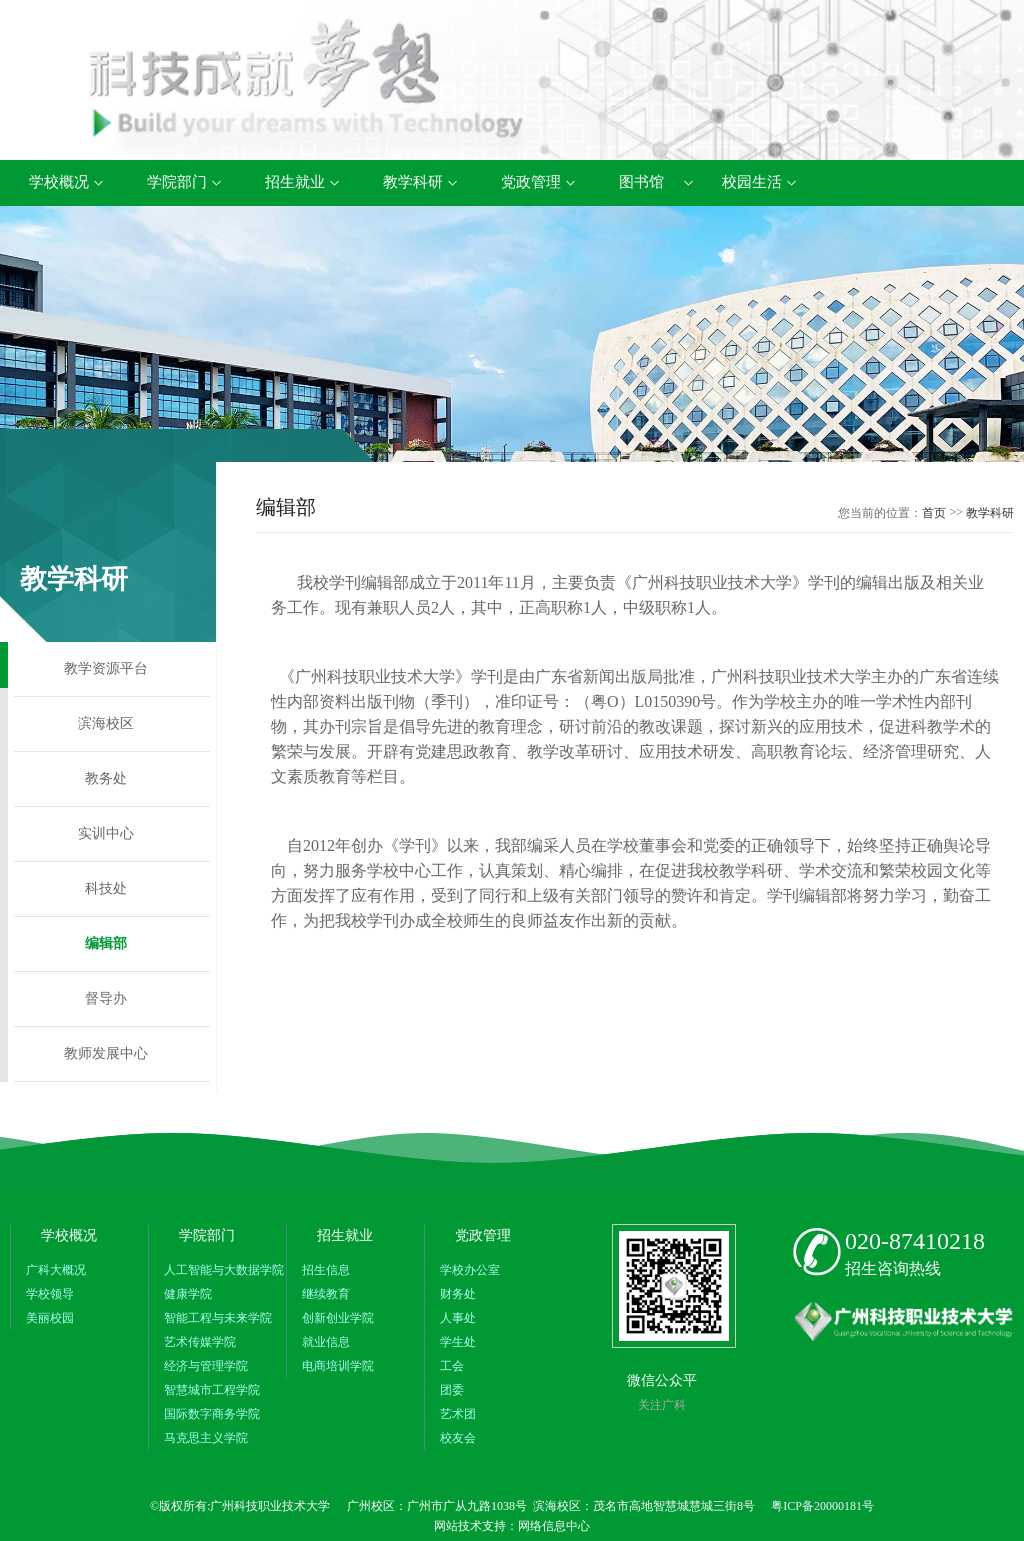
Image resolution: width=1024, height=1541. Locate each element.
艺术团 (458, 1414)
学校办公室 (470, 1270)
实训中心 (106, 833)
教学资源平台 (106, 668)
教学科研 (413, 182)
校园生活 (752, 182)
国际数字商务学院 (212, 1414)
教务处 (106, 778)
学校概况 (59, 182)
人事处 (458, 1318)
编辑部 (106, 943)
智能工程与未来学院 (218, 1318)
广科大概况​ (56, 1270)
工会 (452, 1366)
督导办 (106, 998)
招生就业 (295, 182)
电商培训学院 (338, 1366)
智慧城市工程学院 (212, 1390)
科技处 (106, 888)
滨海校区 (106, 723)
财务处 (458, 1294)
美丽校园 (50, 1318)
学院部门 (177, 182)
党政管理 (531, 182)
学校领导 (50, 1294)
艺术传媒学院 (200, 1342)
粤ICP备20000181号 (822, 1506)
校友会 (458, 1438)
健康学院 (188, 1294)
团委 (452, 1390)
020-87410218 (915, 1241)
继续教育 (326, 1294)
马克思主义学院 (206, 1438)
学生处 (458, 1342)
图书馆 (641, 182)
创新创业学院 (338, 1318)
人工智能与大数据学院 (224, 1270)
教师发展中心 (106, 1053)
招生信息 (326, 1270)
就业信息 (326, 1342)
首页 (934, 513)
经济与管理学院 (206, 1366)
